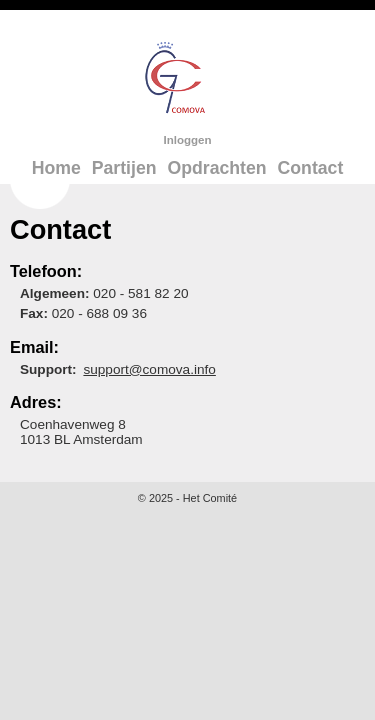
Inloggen (187, 140)
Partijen (124, 168)
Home (56, 168)
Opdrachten (216, 168)
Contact (311, 168)
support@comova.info (149, 369)
